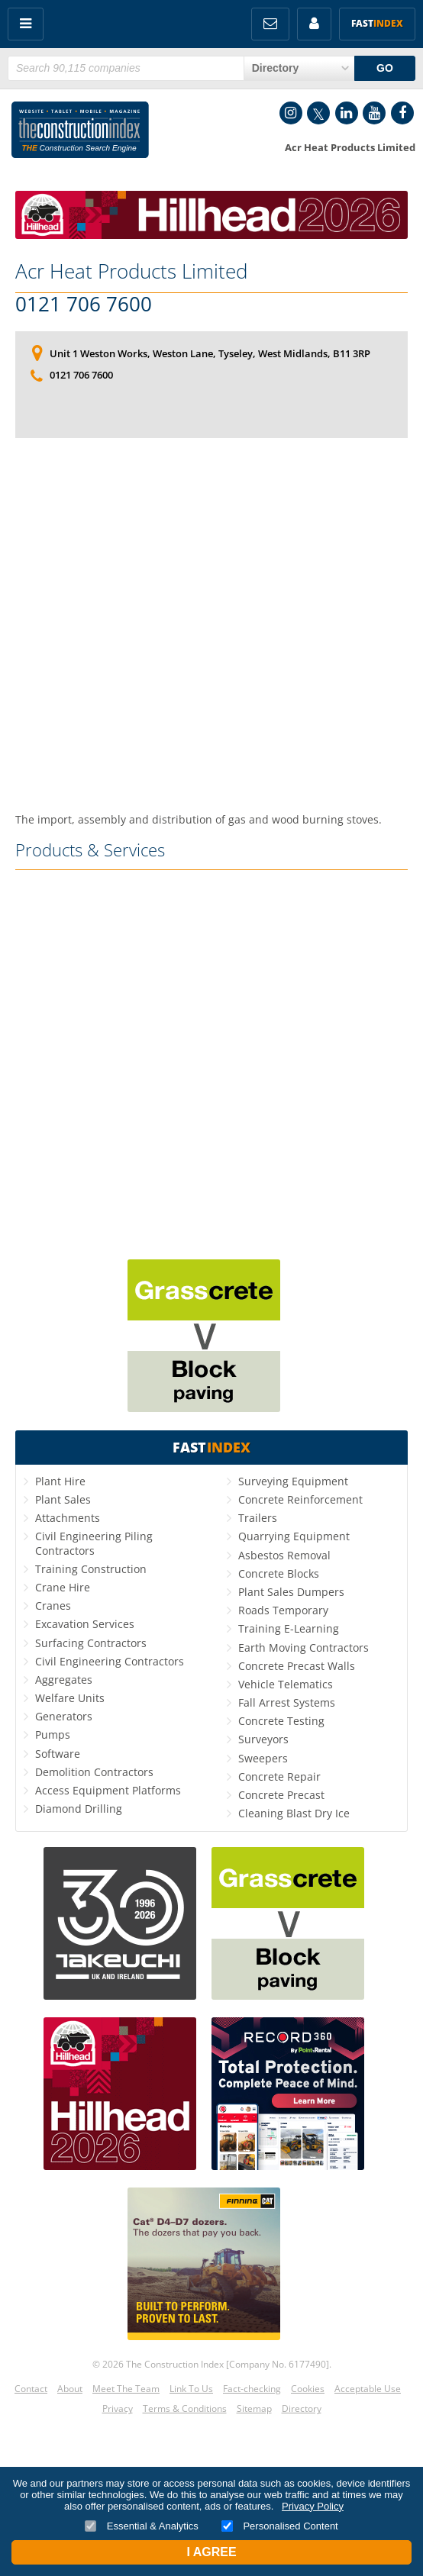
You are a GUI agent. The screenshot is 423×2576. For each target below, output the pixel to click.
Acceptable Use (367, 2388)
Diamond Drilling (78, 1808)
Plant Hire (60, 1481)
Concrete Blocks (278, 1573)
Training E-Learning (288, 1628)
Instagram (290, 113)
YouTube (374, 113)
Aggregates (63, 1679)
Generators (63, 1716)
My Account (314, 24)
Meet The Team (126, 2388)
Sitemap (254, 2408)
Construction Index (80, 133)
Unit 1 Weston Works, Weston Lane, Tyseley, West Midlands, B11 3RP (210, 353)
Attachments (67, 1517)
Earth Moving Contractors (303, 1647)
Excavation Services (84, 1624)
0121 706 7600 (83, 304)
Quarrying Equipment (294, 1536)
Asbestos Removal (284, 1555)
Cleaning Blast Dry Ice (294, 1813)
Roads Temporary (283, 1610)
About (69, 2388)
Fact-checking (252, 2388)
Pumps (52, 1734)
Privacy (117, 2408)
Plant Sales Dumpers (291, 1592)
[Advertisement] (211, 590)
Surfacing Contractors (91, 1643)
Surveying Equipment (293, 1481)
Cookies (308, 2388)
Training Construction (91, 1569)
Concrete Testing (281, 1721)
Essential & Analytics (142, 2526)
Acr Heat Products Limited (131, 271)
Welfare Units (70, 1698)
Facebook (402, 113)
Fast (377, 23)
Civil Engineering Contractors (109, 1661)
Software (57, 1753)
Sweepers (263, 1758)
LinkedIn (346, 113)
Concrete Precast (281, 1795)
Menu (26, 24)
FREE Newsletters (270, 24)
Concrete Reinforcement (300, 1499)
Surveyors (263, 1739)
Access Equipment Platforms (108, 1790)
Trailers (257, 1517)
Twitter (318, 113)
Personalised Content (279, 2526)
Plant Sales (63, 1499)
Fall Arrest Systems (286, 1702)
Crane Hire (62, 1587)
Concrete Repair (279, 1776)
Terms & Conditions (185, 2408)
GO (384, 68)
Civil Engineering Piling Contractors (94, 1543)
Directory (301, 2408)
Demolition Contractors (94, 1772)
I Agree (211, 2551)
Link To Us (191, 2388)
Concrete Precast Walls (296, 1666)
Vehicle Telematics (285, 1684)
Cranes (53, 1605)
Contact (31, 2388)
